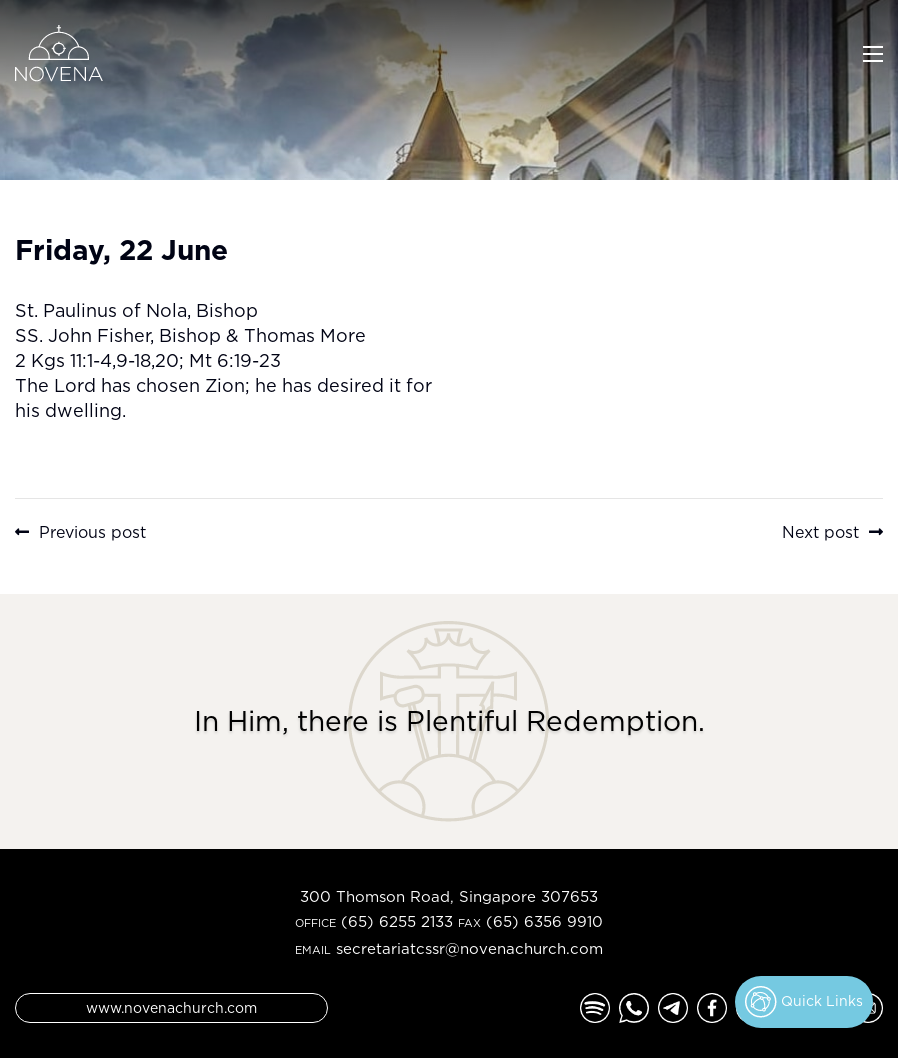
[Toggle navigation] (873, 52)
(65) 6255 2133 (397, 921)
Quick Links (804, 1002)
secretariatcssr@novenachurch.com (469, 948)
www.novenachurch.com (171, 1007)
